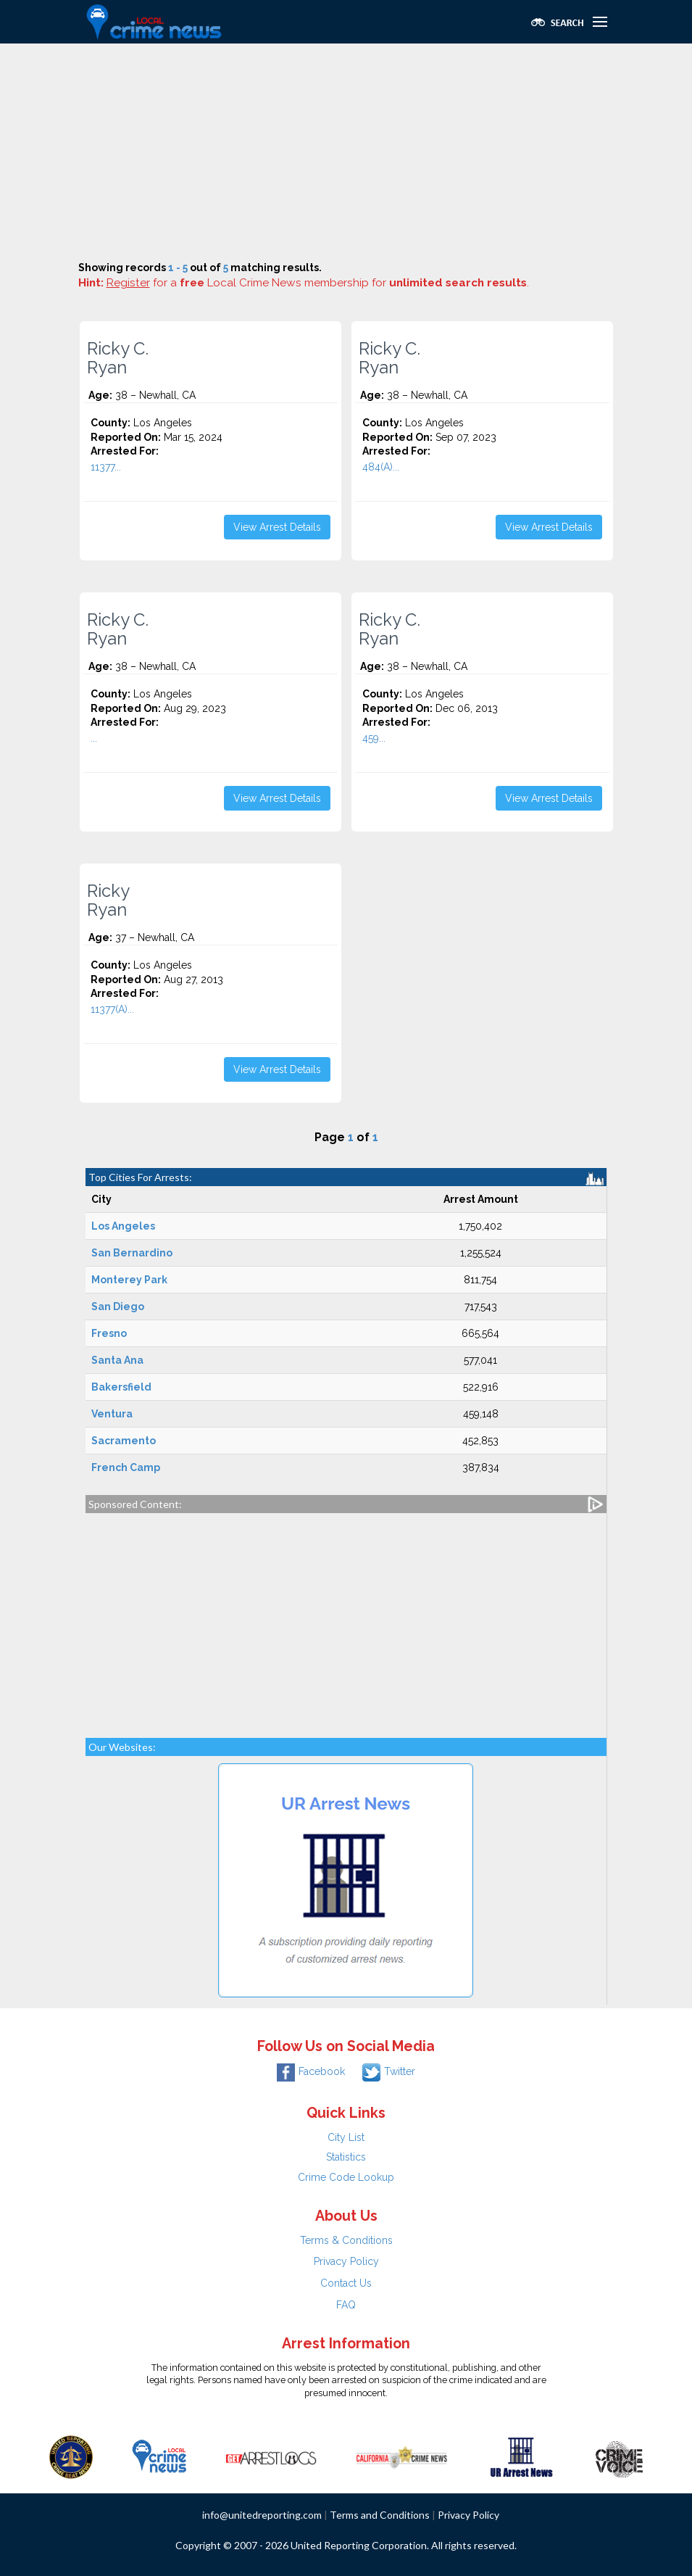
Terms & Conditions (346, 2240)
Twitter (388, 2071)
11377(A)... (112, 1009)
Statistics (346, 2157)
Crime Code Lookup (346, 2177)
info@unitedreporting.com (262, 2515)
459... (373, 738)
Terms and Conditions (380, 2515)
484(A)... (380, 467)
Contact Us (346, 2283)
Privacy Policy (346, 2261)
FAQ (346, 2305)
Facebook (311, 2071)
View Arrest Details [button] (277, 527)
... (94, 738)
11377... (106, 467)
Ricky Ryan (108, 900)
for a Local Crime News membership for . (318, 282)
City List (346, 2137)
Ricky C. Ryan (118, 358)
